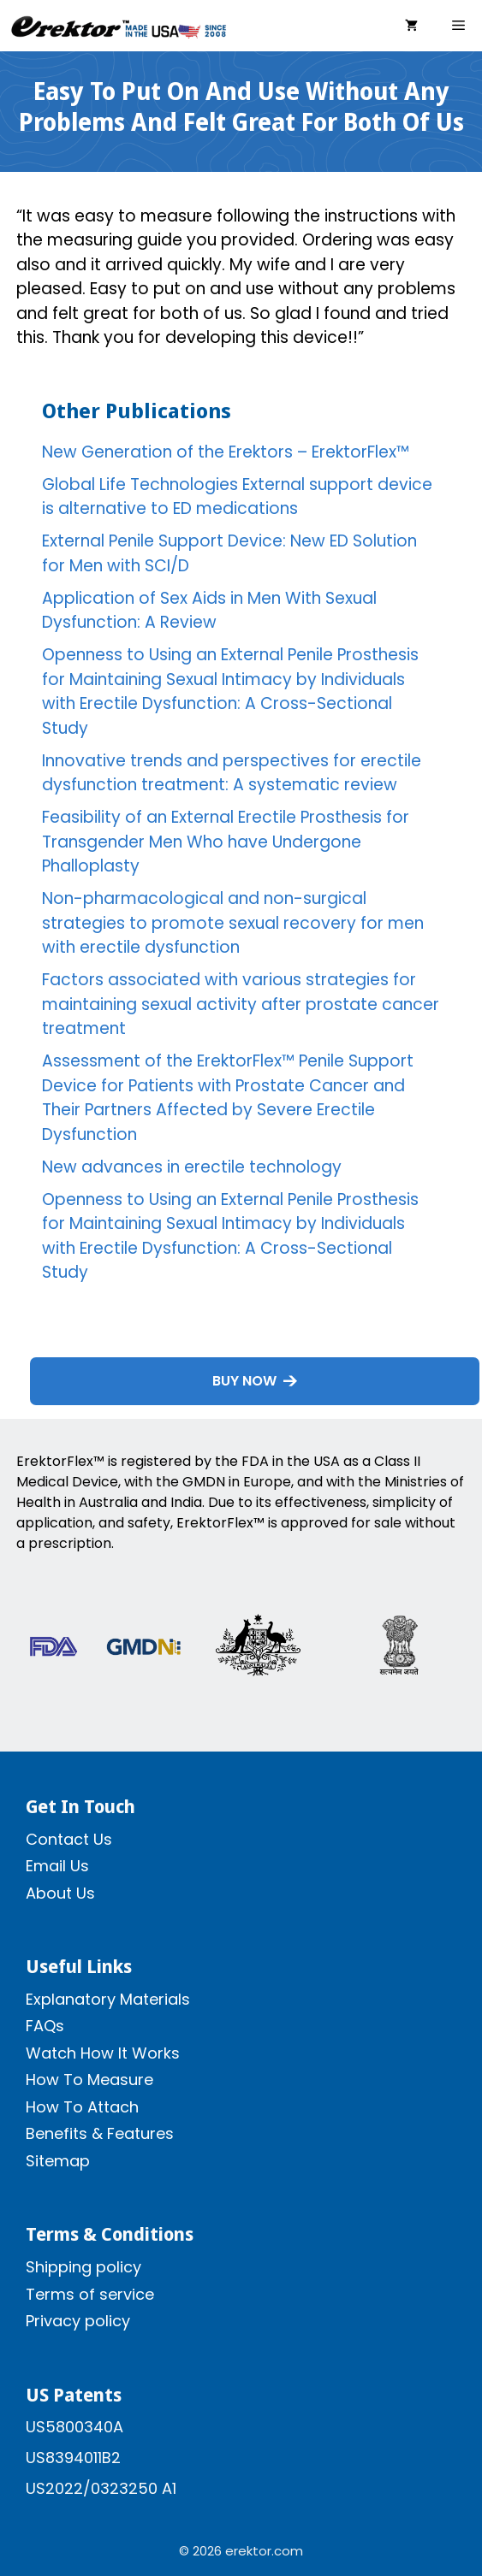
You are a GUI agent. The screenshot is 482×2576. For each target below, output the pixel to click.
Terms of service (90, 2294)
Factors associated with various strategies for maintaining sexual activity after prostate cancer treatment (240, 1004)
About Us (60, 1893)
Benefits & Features (100, 2133)
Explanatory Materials (108, 1999)
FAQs (45, 2025)
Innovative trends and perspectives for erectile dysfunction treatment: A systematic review (231, 773)
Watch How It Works (103, 2053)
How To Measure (89, 2079)
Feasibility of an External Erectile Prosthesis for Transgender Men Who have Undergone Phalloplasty (225, 841)
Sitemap (58, 2160)
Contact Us (69, 1839)
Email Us (57, 1865)
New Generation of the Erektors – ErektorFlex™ (225, 452)
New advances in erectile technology (192, 1167)
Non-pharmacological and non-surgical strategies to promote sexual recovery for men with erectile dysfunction (233, 923)
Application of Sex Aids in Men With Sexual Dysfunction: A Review (209, 611)
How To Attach (82, 2107)
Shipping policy (83, 2267)
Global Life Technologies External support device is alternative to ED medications (237, 497)
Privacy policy (78, 2320)
